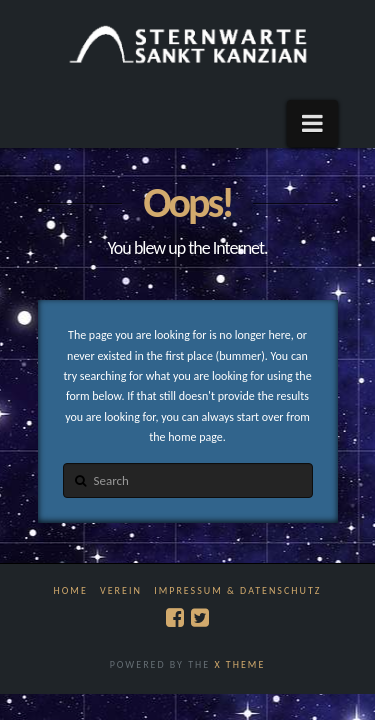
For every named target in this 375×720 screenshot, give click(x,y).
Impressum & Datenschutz (237, 590)
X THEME (239, 664)
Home (71, 590)
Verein (121, 590)
